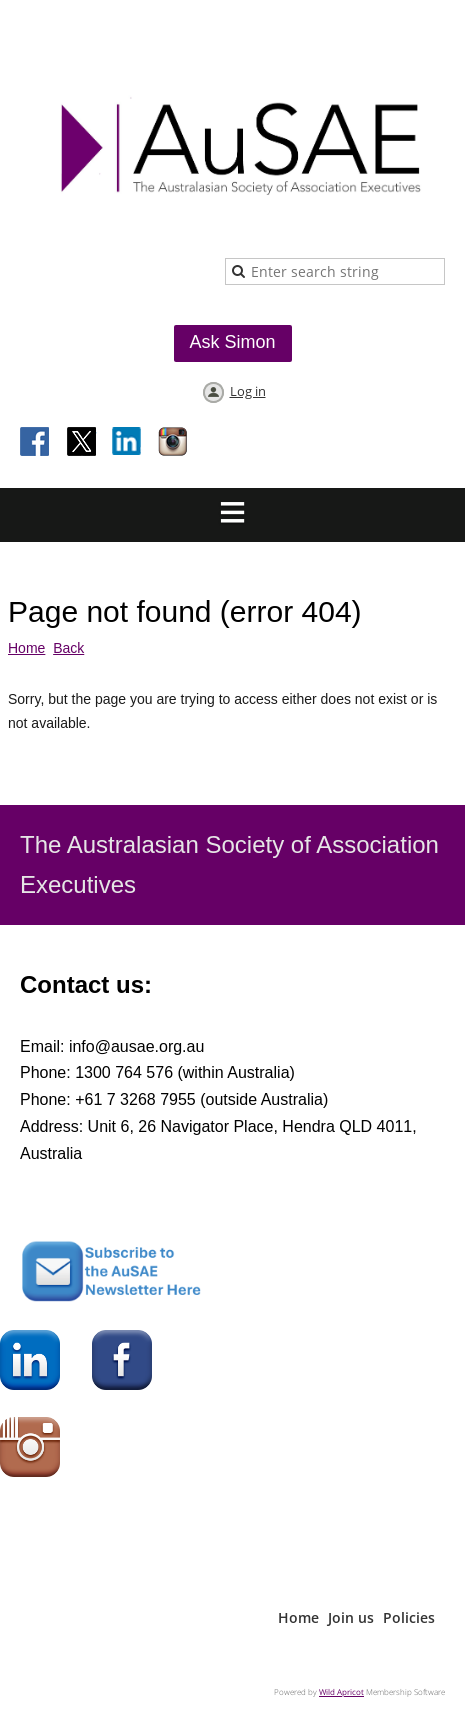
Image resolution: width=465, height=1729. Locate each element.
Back (68, 648)
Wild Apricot (341, 1691)
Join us (351, 1617)
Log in (248, 391)
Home (26, 648)
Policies (409, 1617)
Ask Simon (232, 342)
